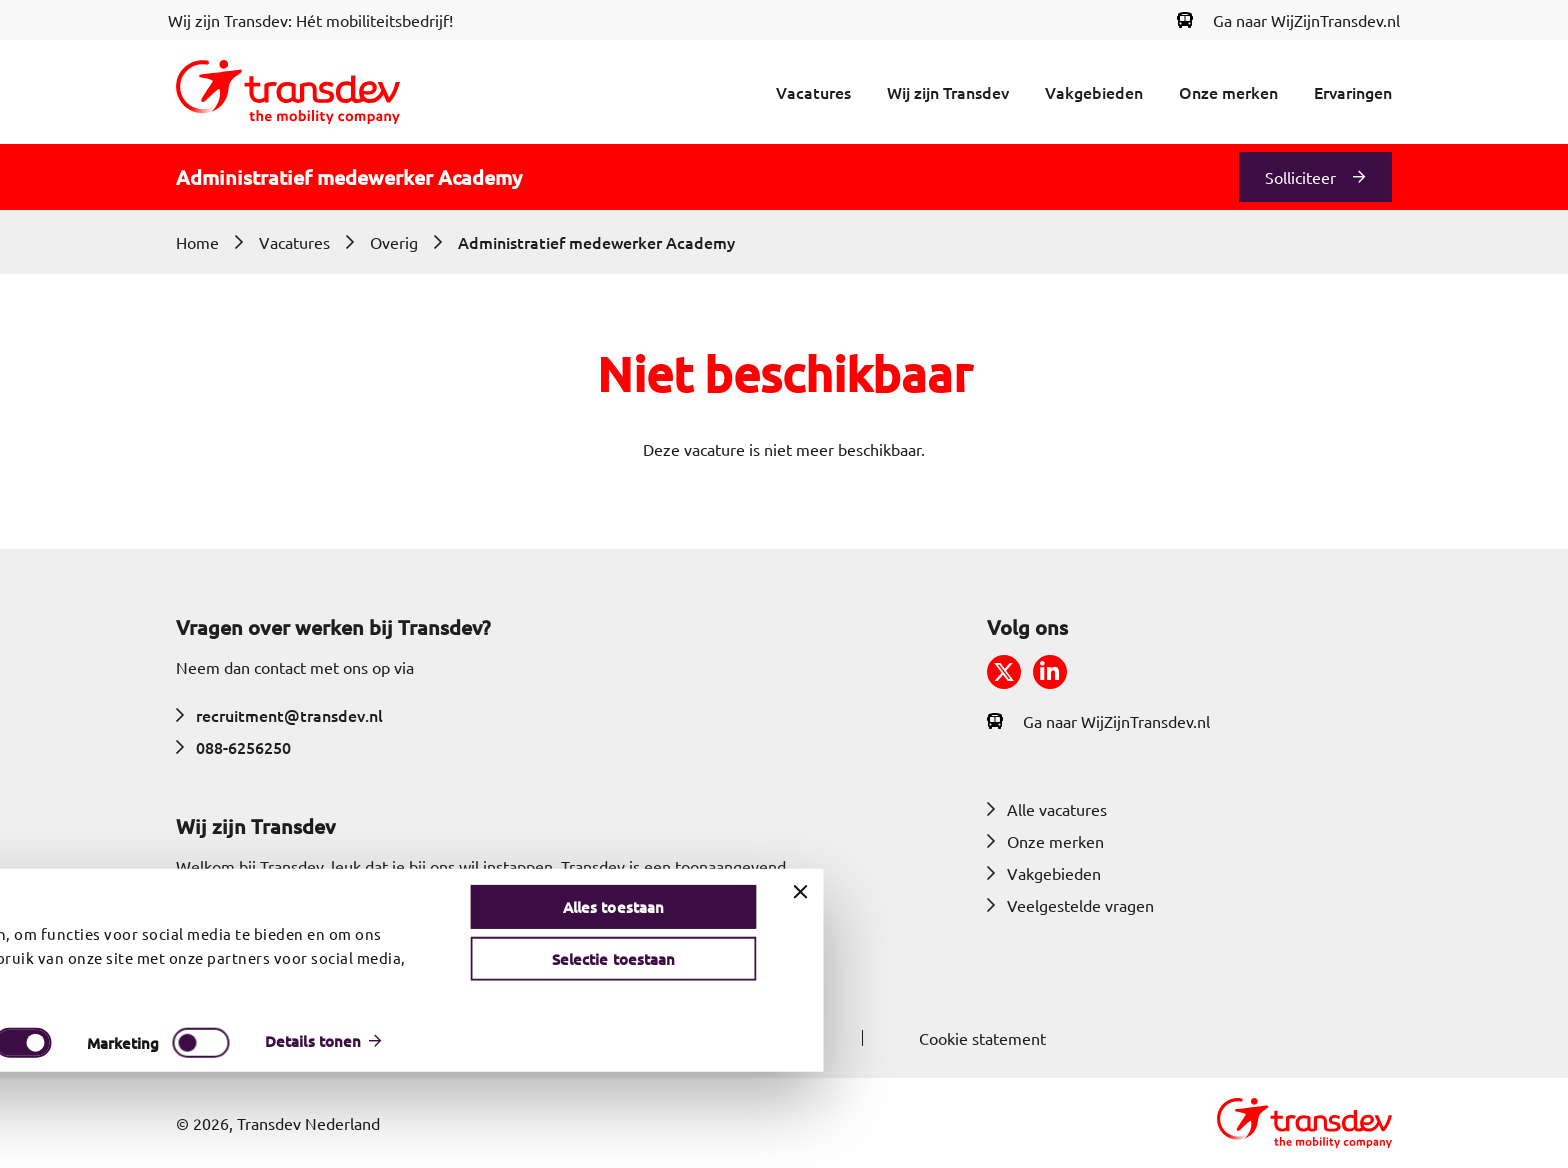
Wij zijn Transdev (948, 92)
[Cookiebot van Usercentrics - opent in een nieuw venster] (121, 1137)
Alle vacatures (1047, 809)
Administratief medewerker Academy (596, 242)
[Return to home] (288, 92)
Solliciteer (1300, 177)
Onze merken (1228, 92)
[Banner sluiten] (1545, 988)
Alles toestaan (1357, 1003)
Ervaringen (1353, 92)
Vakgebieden (1094, 92)
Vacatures (813, 92)
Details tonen (1057, 1137)
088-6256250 (233, 747)
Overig (394, 242)
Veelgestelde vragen (1070, 905)
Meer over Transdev (261, 962)
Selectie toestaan (1358, 1055)
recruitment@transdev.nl (279, 715)
